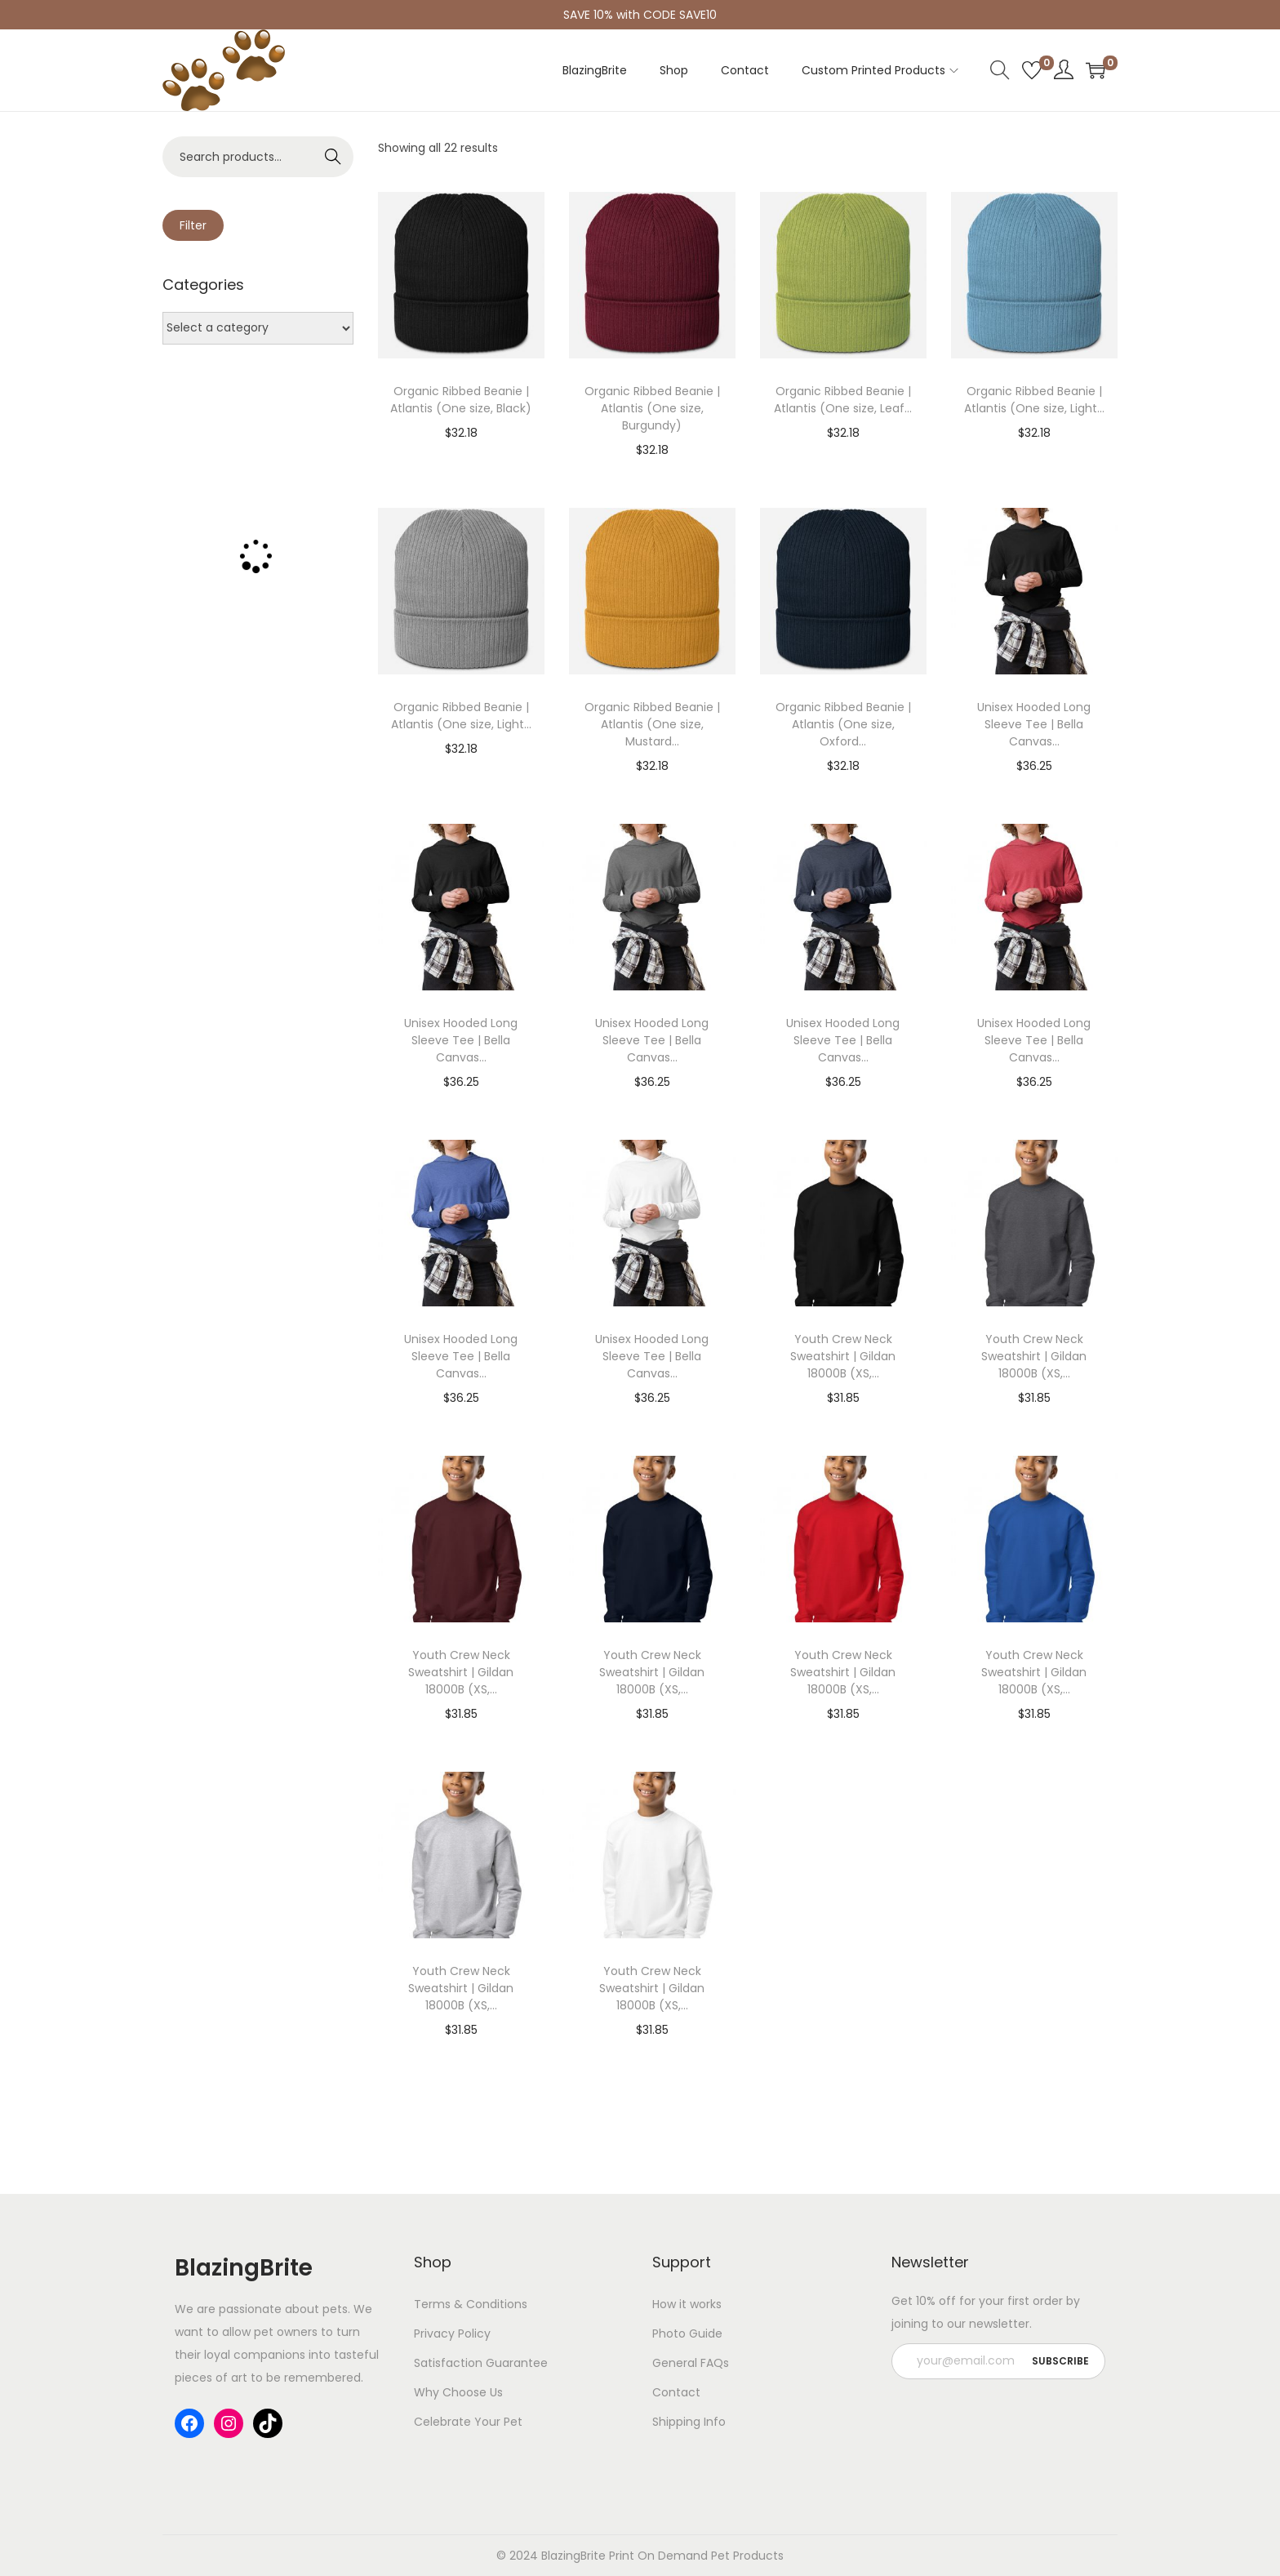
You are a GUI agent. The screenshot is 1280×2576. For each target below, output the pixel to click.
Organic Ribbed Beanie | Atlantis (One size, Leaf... (843, 399)
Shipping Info (689, 2422)
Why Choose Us (458, 2392)
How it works (687, 2304)
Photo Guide (687, 2333)
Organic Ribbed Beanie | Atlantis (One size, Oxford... (843, 724)
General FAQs (690, 2363)
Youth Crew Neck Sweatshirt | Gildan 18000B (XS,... (843, 1356)
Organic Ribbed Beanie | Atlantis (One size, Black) (460, 399)
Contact (676, 2392)
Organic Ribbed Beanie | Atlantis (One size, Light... (1034, 399)
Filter (193, 225)
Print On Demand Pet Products (695, 2555)
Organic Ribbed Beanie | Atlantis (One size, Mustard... (652, 724)
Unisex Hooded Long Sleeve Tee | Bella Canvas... (1034, 724)
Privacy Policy (452, 2333)
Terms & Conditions (470, 2304)
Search (333, 157)
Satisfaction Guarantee (481, 2363)
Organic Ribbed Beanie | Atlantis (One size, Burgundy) (652, 408)
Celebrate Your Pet (468, 2422)
